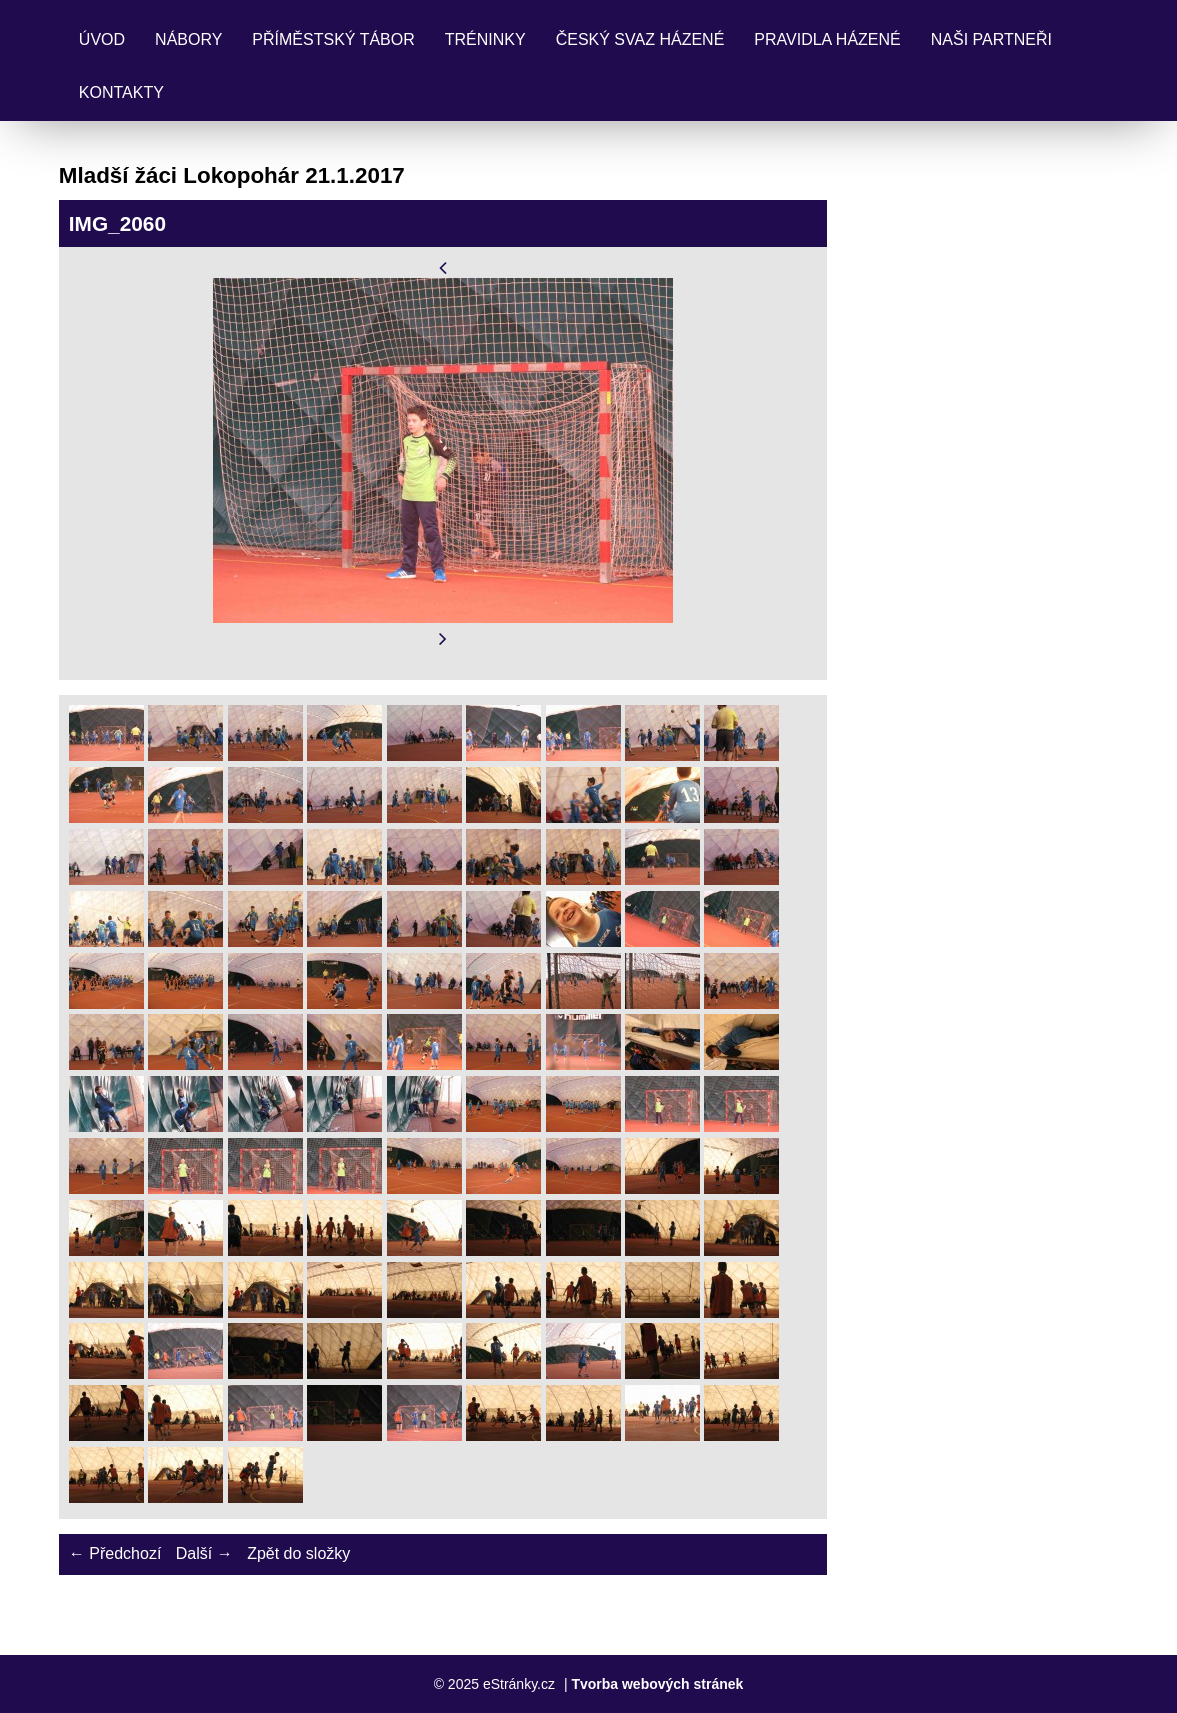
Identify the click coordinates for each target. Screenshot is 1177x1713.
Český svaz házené (640, 39)
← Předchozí (115, 1553)
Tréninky (485, 39)
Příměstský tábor (333, 39)
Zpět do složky (298, 1553)
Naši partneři (991, 39)
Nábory (188, 39)
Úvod (102, 39)
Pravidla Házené (827, 39)
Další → (204, 1553)
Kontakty (121, 92)
